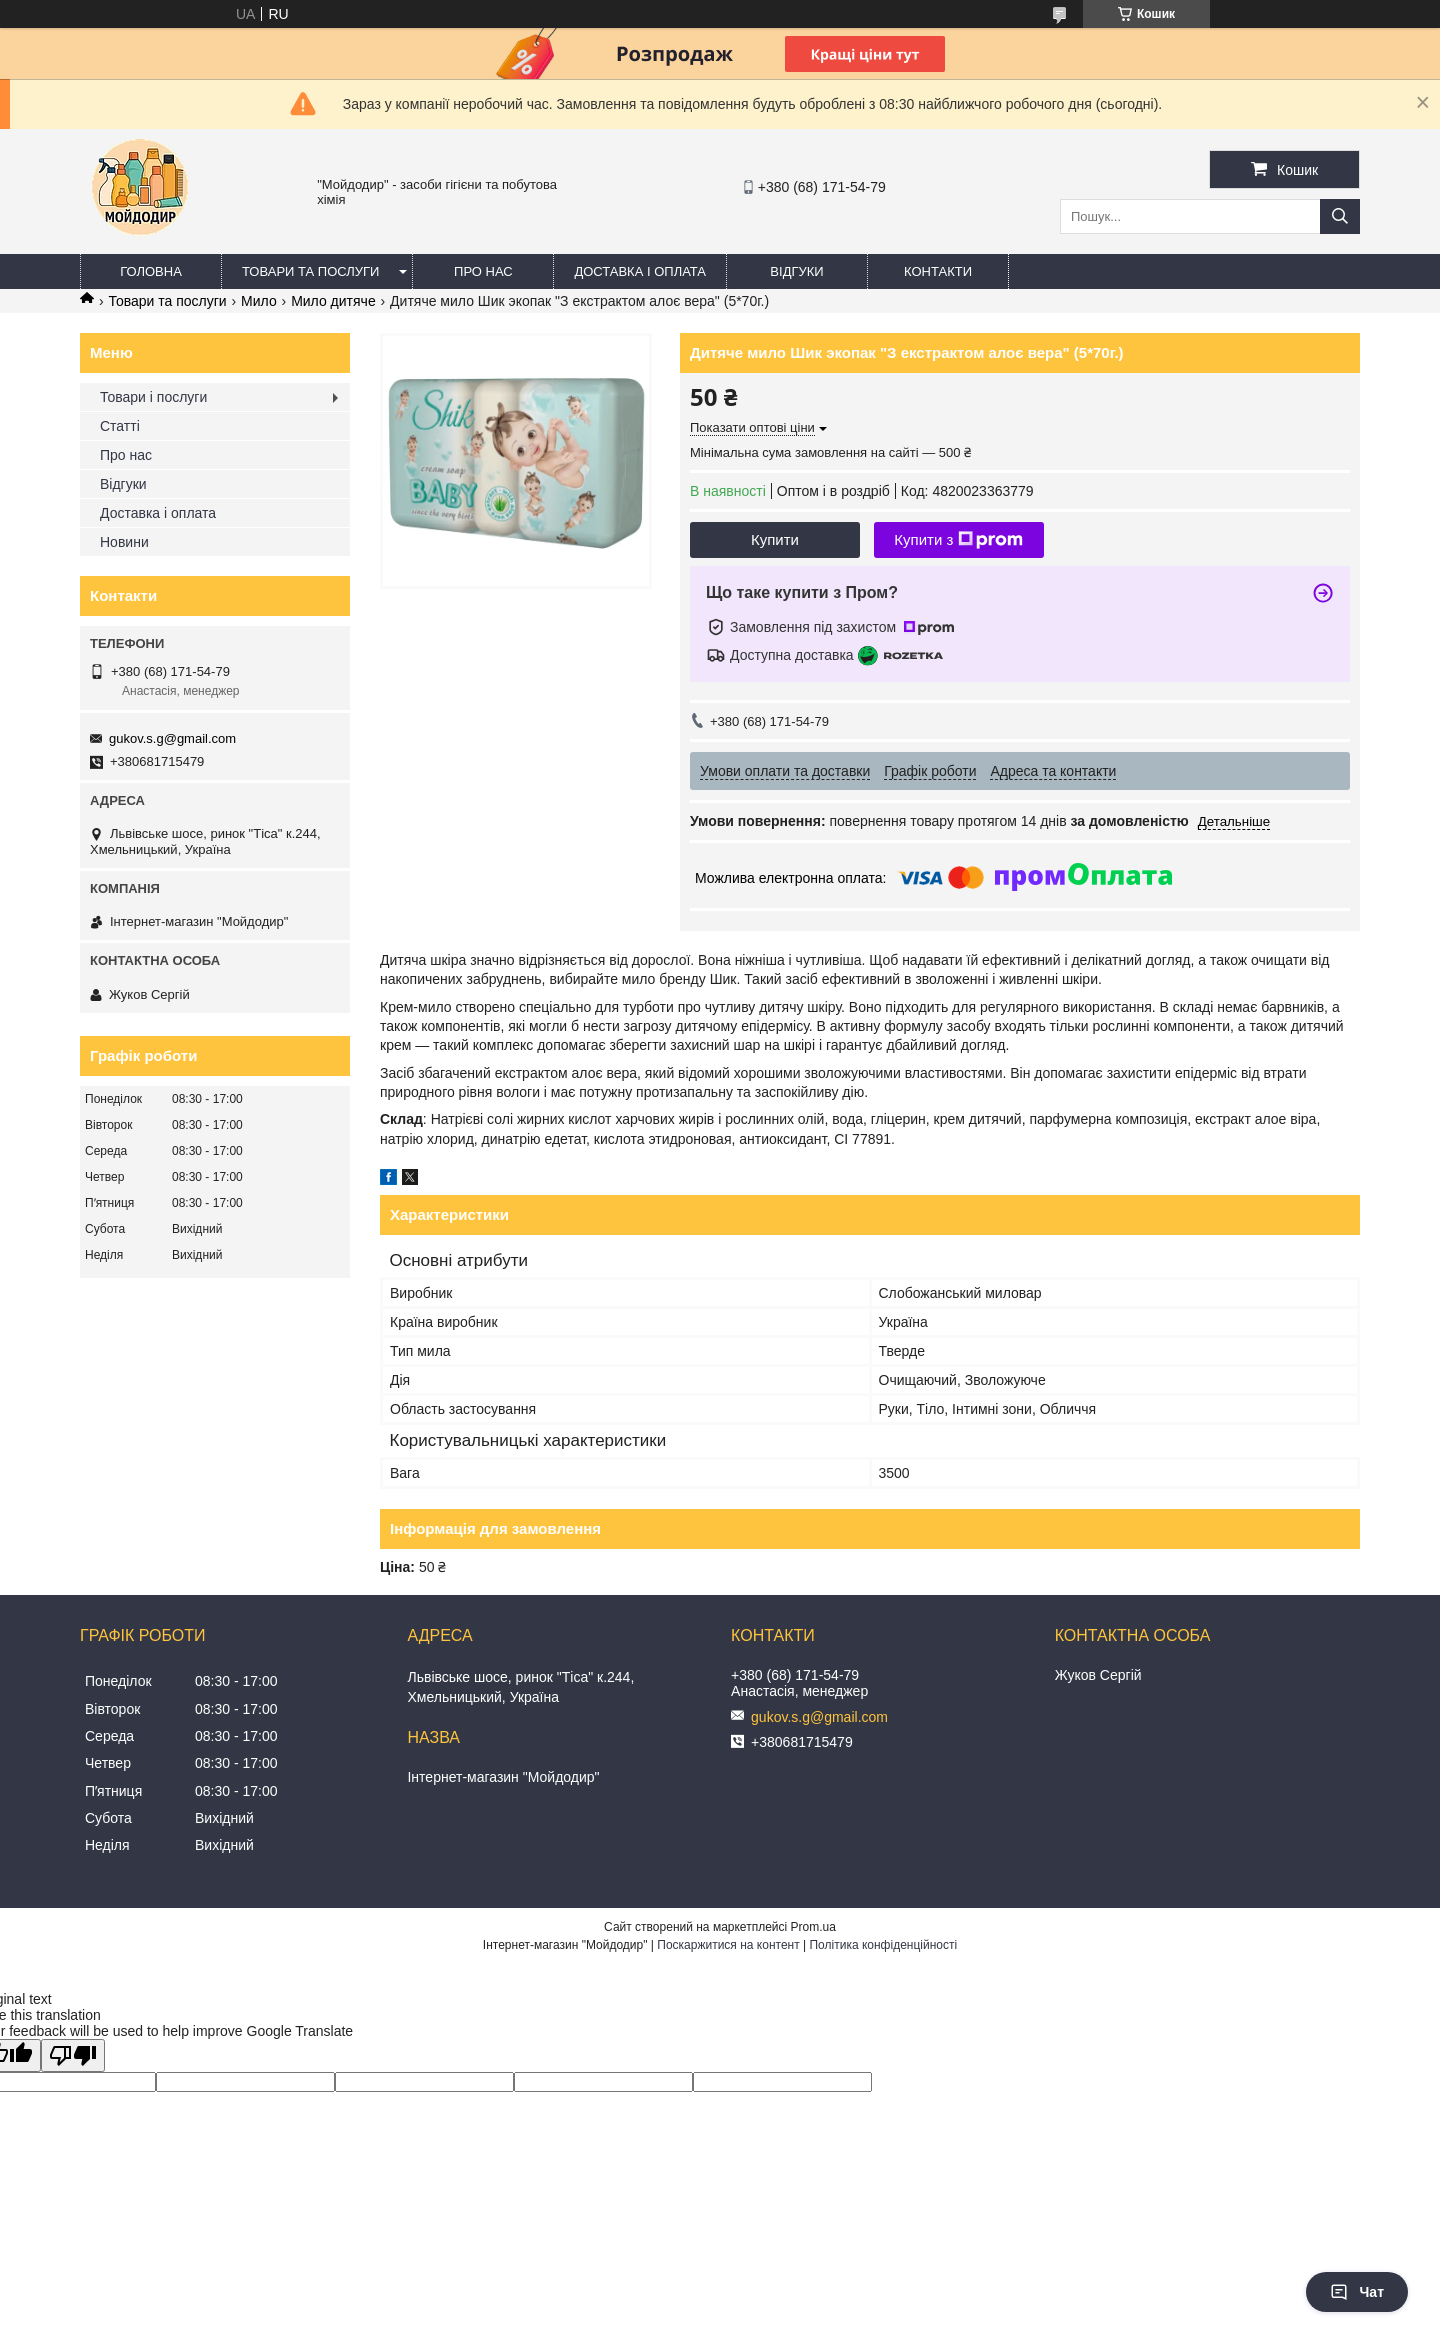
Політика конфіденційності (883, 1945)
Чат (1357, 2292)
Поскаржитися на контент (728, 1945)
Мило (259, 301)
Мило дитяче (333, 301)
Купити (775, 539)
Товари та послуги (310, 271)
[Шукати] (1340, 216)
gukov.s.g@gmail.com (172, 738)
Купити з (958, 540)
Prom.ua (813, 1927)
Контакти (938, 271)
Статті (120, 426)
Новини (124, 542)
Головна (151, 271)
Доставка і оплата (640, 271)
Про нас (483, 271)
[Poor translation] (73, 2055)
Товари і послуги (153, 397)
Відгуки (796, 271)
